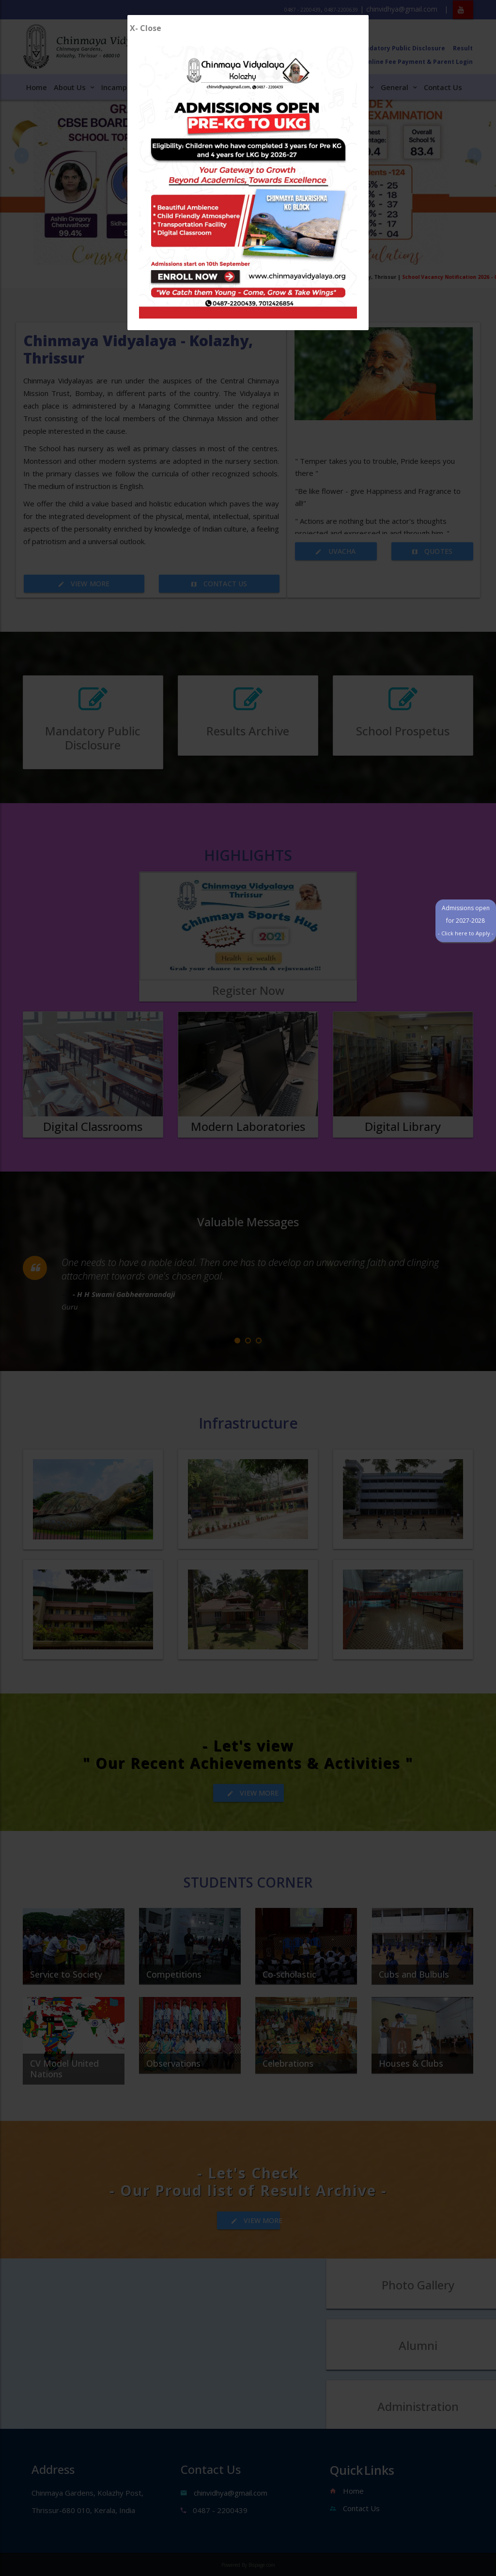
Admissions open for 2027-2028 (460, 796)
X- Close (145, 28)
